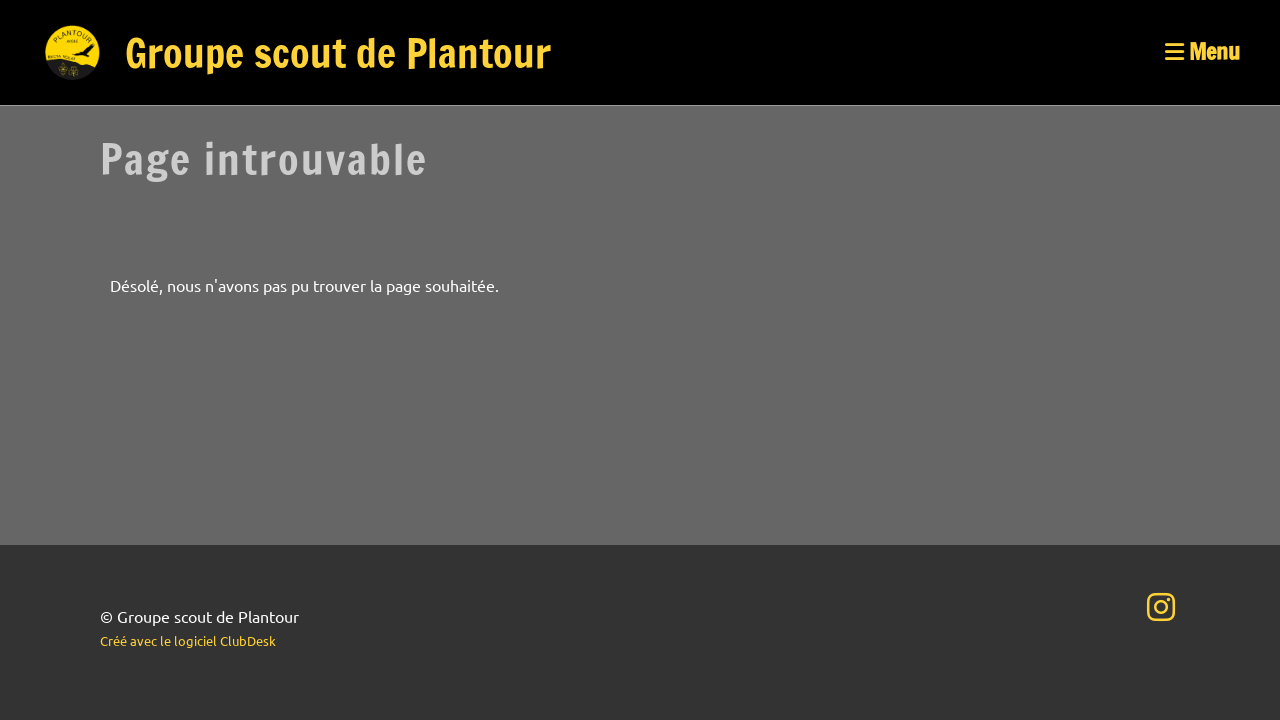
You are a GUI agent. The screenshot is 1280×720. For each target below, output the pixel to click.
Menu (1202, 52)
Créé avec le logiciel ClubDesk (188, 640)
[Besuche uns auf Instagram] (1161, 606)
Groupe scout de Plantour (338, 53)
